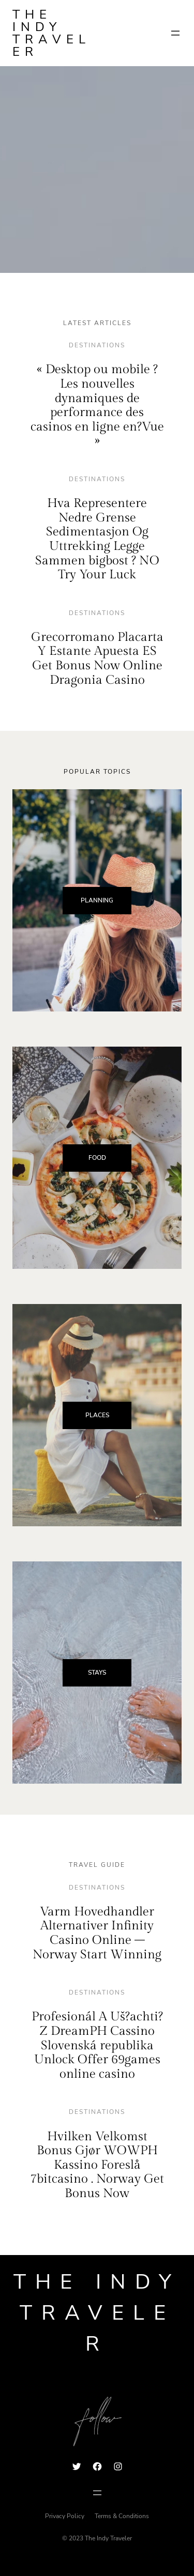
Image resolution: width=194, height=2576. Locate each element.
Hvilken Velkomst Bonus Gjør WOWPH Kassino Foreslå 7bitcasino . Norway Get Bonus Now (97, 2165)
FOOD (97, 1158)
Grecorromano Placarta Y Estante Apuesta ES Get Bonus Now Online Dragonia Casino (97, 658)
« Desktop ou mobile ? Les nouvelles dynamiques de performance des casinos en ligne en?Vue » (97, 405)
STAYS (97, 1672)
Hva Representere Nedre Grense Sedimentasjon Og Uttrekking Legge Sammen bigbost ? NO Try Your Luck (97, 539)
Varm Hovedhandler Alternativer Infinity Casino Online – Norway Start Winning (97, 1933)
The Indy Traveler (51, 33)
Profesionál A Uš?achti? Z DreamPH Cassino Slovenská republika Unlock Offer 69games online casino (97, 2045)
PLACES (97, 1415)
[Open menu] (175, 33)
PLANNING (97, 900)
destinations (97, 345)
